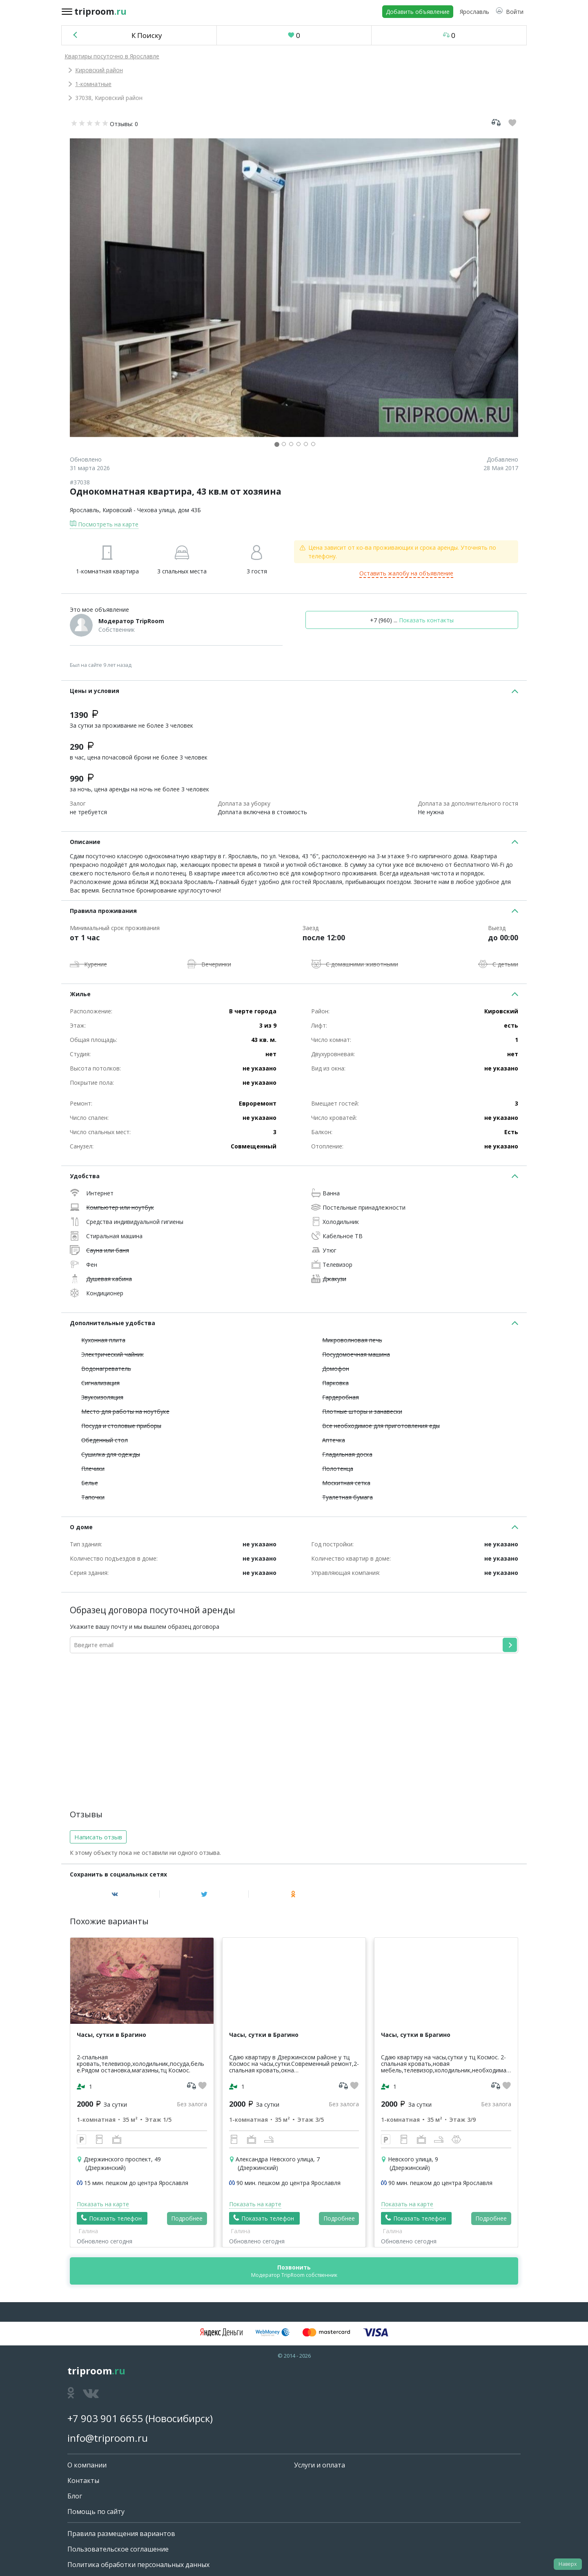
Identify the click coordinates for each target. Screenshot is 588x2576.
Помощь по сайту (96, 2511)
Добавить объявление (418, 12)
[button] (509, 11)
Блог (74, 2496)
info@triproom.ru (107, 2438)
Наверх (568, 2563)
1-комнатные (93, 84)
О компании (87, 2465)
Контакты (83, 2480)
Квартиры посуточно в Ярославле (112, 56)
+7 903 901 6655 (105, 2418)
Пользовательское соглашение (118, 2549)
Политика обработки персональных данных (138, 2564)
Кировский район (99, 70)
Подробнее (187, 2218)
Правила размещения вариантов (121, 2533)
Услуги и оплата (319, 2465)
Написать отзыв (98, 1837)
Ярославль (84, 510)
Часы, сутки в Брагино (111, 2035)
